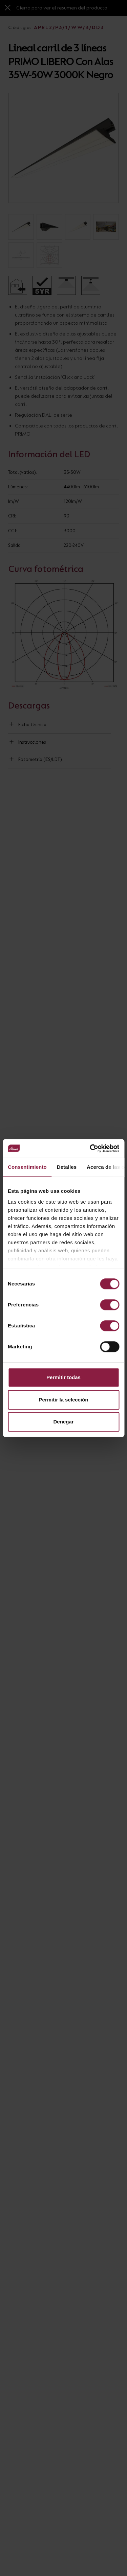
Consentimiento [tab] (27, 1167)
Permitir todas (63, 1377)
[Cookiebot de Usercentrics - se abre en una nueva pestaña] (90, 1148)
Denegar (63, 1421)
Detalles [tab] (67, 1167)
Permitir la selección (63, 1399)
